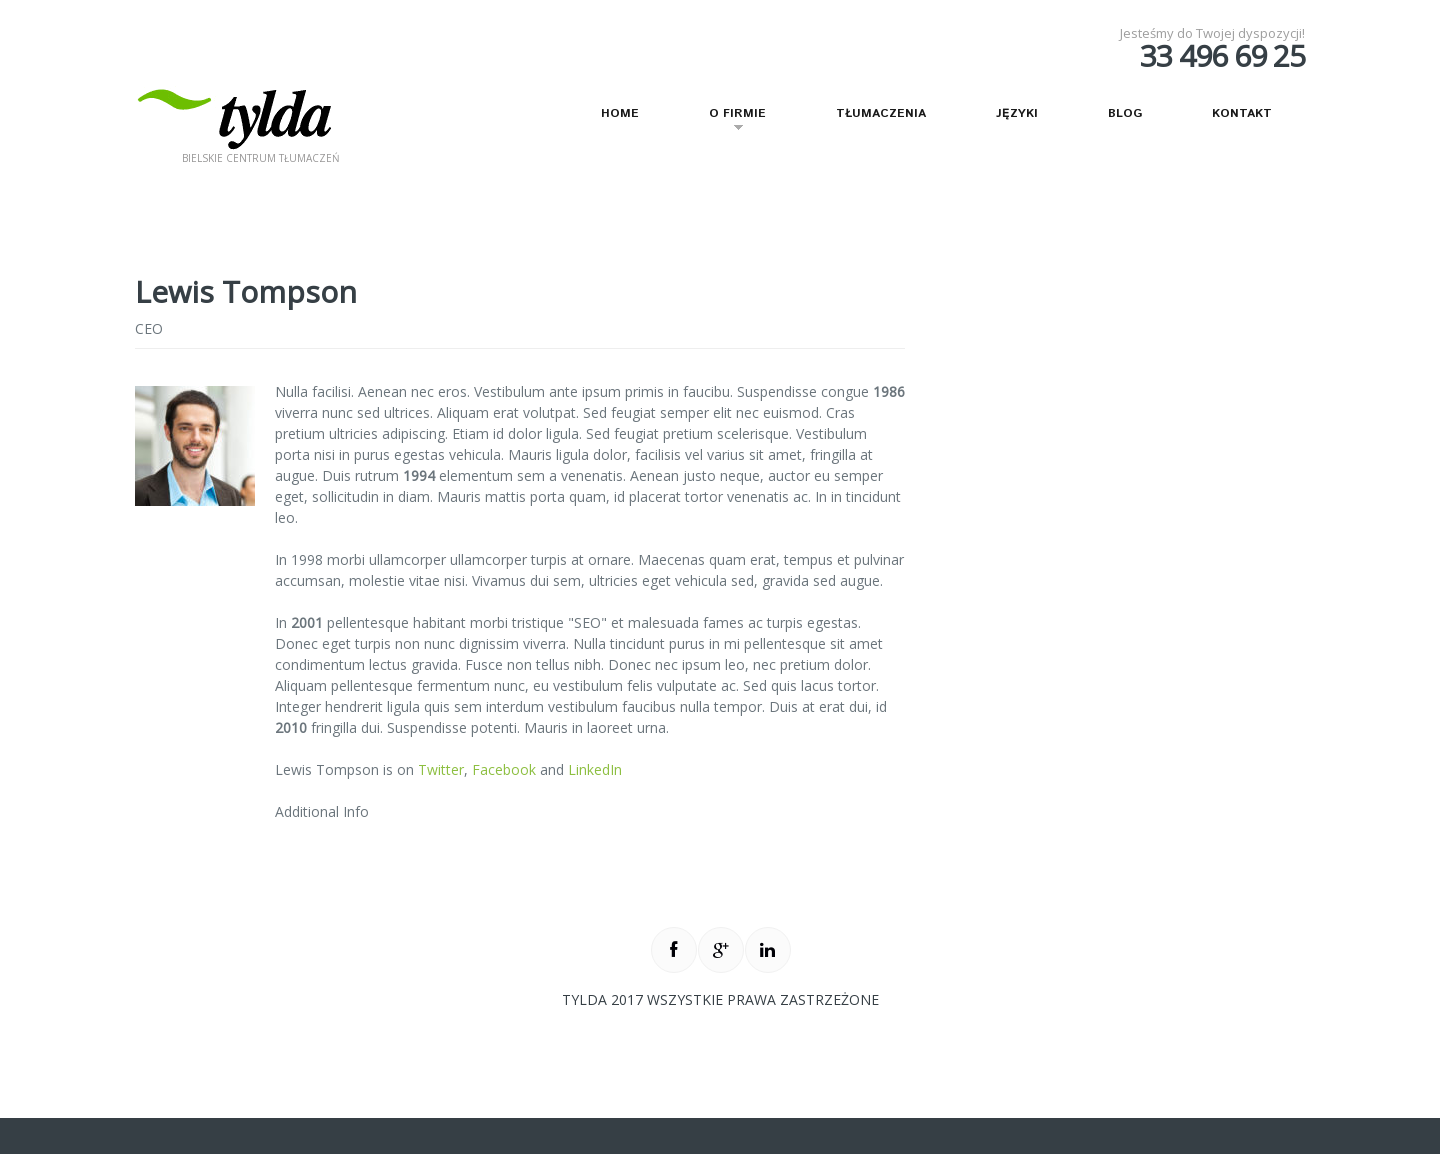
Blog (1125, 113)
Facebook (504, 769)
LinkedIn (595, 769)
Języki (1017, 113)
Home (620, 113)
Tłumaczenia (881, 113)
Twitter (441, 769)
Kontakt (1242, 113)
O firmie (725, 122)
